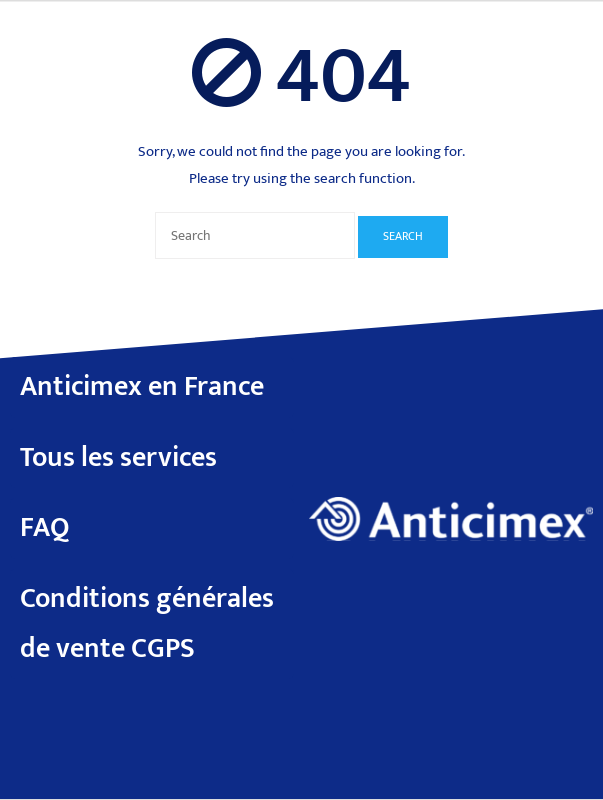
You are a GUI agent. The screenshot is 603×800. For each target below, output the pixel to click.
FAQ (44, 527)
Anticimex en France (142, 386)
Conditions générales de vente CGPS (147, 623)
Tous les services (118, 457)
